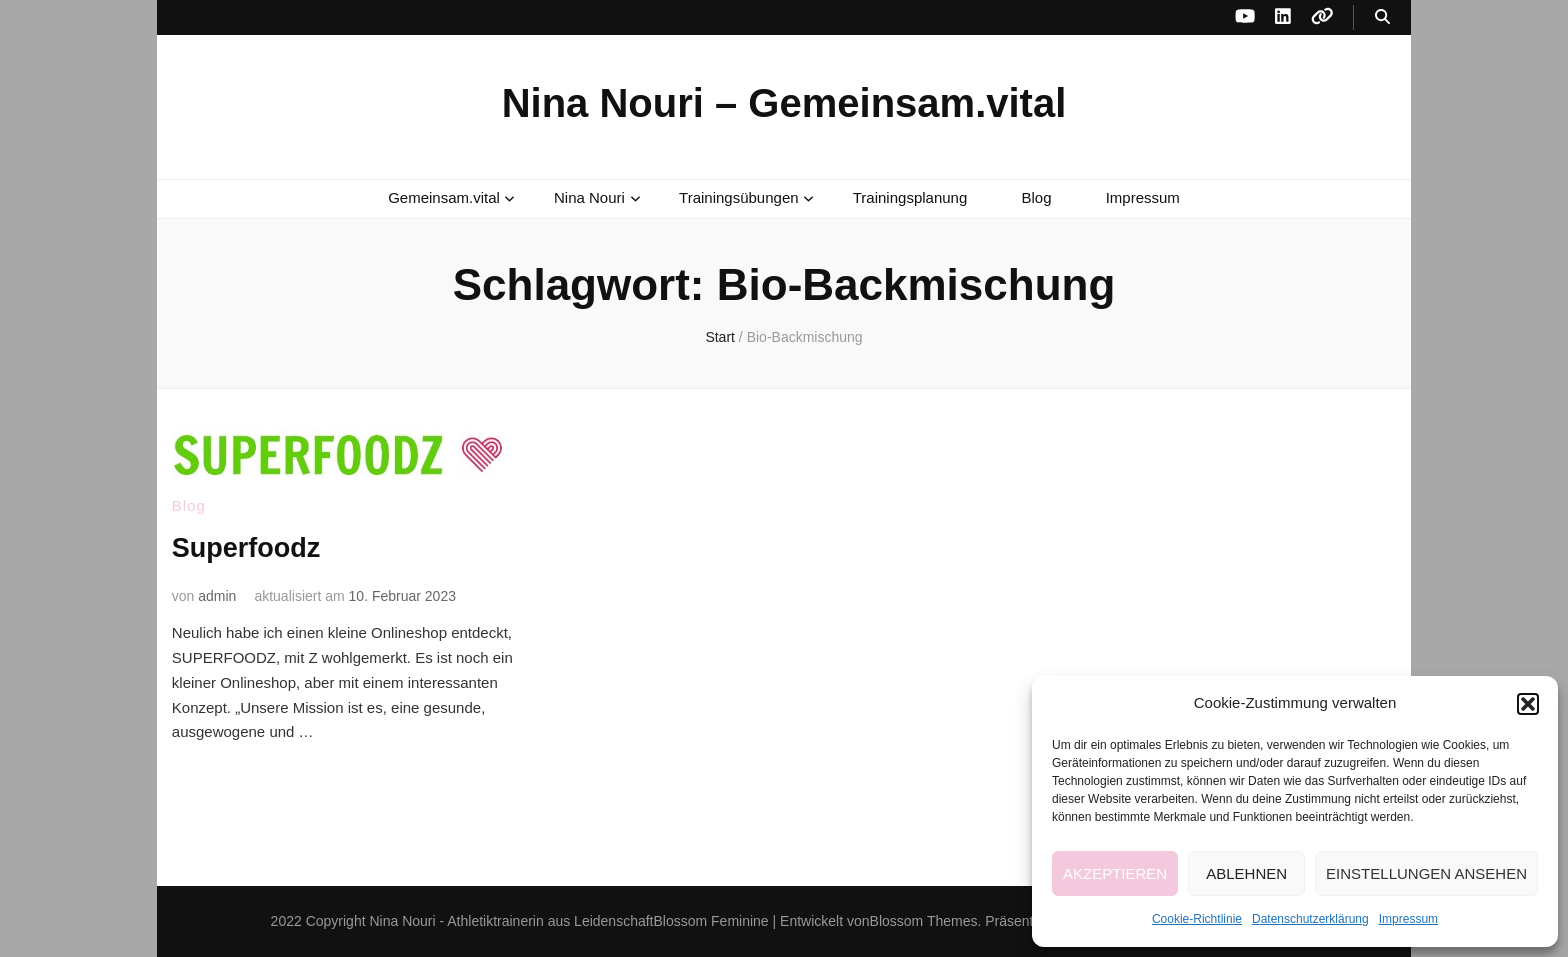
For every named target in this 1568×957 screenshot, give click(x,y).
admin (217, 595)
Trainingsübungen (739, 197)
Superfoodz (249, 547)
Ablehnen (1246, 873)
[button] (1528, 704)
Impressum (1408, 919)
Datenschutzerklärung (1310, 919)
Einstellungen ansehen (1426, 873)
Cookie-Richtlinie (1197, 919)
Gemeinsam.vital (444, 197)
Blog (1036, 197)
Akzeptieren (1115, 873)
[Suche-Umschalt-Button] (1382, 17)
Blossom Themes (924, 921)
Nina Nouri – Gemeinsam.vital (784, 103)
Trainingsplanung (910, 197)
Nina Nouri (589, 197)
